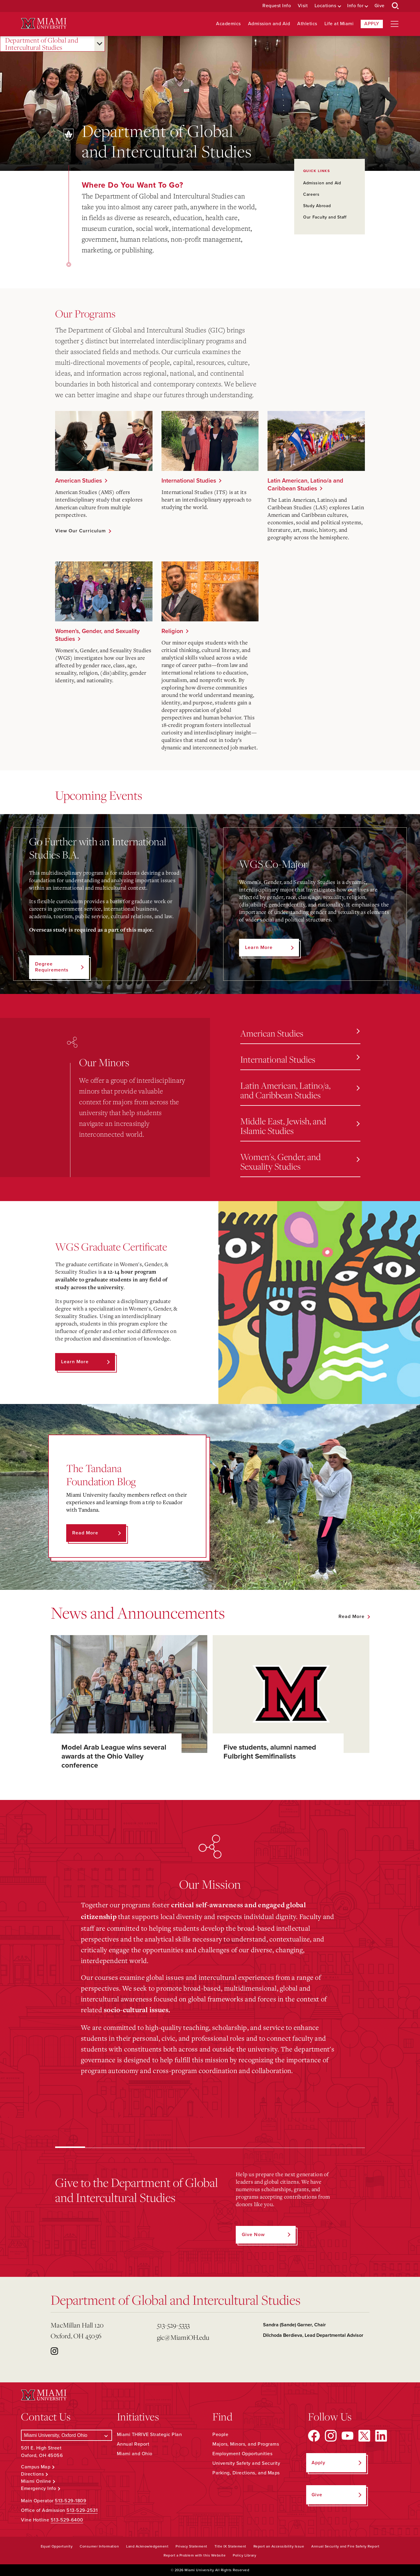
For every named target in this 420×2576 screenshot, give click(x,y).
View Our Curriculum (80, 531)
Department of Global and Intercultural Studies (41, 44)
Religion (172, 631)
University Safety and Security (246, 2463)
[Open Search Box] (395, 6)
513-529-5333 (173, 2325)
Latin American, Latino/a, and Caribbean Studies (299, 1090)
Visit (303, 6)
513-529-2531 (82, 2510)
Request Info (276, 6)
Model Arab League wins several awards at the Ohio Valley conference (113, 1756)
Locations (325, 6)
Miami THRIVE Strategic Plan (149, 2435)
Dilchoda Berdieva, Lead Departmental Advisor (313, 2335)
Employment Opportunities (242, 2454)
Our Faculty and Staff (325, 217)
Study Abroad (317, 205)
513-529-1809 (70, 2501)
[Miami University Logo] (44, 23)
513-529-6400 (67, 2520)
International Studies (188, 480)
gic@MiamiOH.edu (183, 2337)
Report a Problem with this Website (195, 2555)
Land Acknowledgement (147, 2546)
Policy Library (244, 2555)
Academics (228, 24)
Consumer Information (99, 2546)
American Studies (78, 480)
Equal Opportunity (57, 2546)
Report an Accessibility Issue (278, 2546)
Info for (355, 6)
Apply (371, 24)
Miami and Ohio (134, 2454)
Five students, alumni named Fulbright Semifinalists (269, 1752)
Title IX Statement (230, 2546)
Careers (311, 194)
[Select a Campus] (66, 2435)
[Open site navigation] (394, 23)
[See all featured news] (354, 1616)
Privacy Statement (191, 2546)
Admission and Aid (269, 24)
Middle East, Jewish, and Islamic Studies (299, 1125)
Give (379, 6)
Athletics (307, 24)
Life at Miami (339, 24)
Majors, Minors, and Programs (245, 2444)
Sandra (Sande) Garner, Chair (294, 2325)
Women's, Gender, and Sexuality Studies (97, 635)
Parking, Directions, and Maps (246, 2473)
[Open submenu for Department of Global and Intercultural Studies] (99, 43)
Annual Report (133, 2444)
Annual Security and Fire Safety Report (345, 2546)
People (220, 2435)
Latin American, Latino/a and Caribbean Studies (305, 484)
